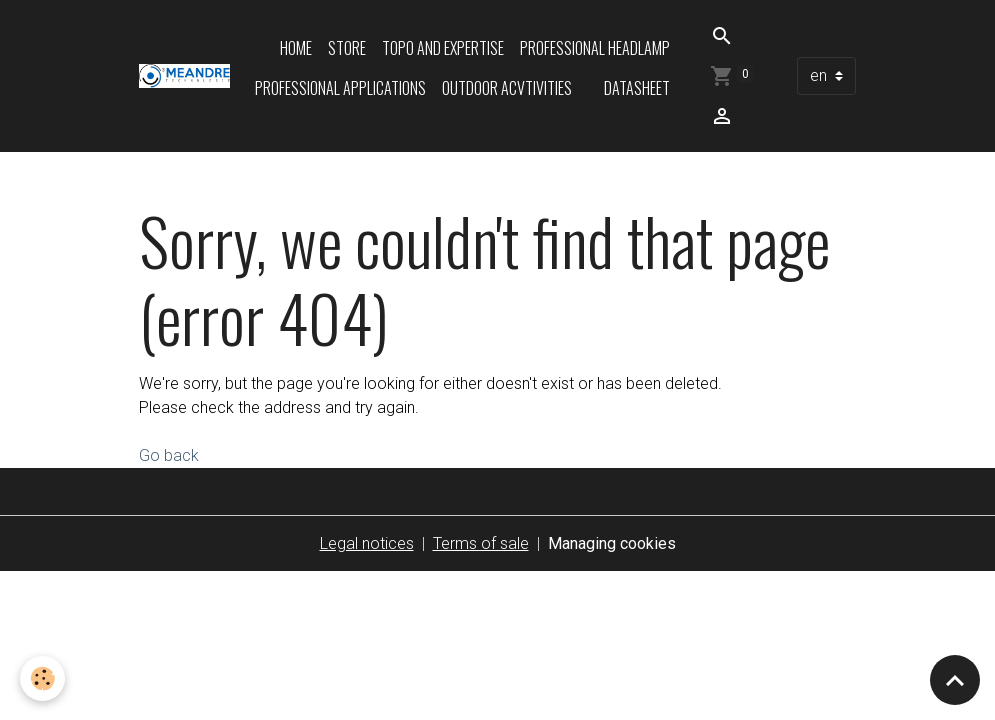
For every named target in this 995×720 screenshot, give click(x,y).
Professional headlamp (595, 48)
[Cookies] (42, 678)
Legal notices (367, 543)
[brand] (184, 75)
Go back (169, 455)
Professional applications (340, 88)
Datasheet (637, 88)
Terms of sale (481, 543)
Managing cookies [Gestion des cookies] (612, 543)
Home (296, 48)
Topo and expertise (443, 48)
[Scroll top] (955, 680)
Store (347, 48)
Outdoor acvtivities (507, 88)
